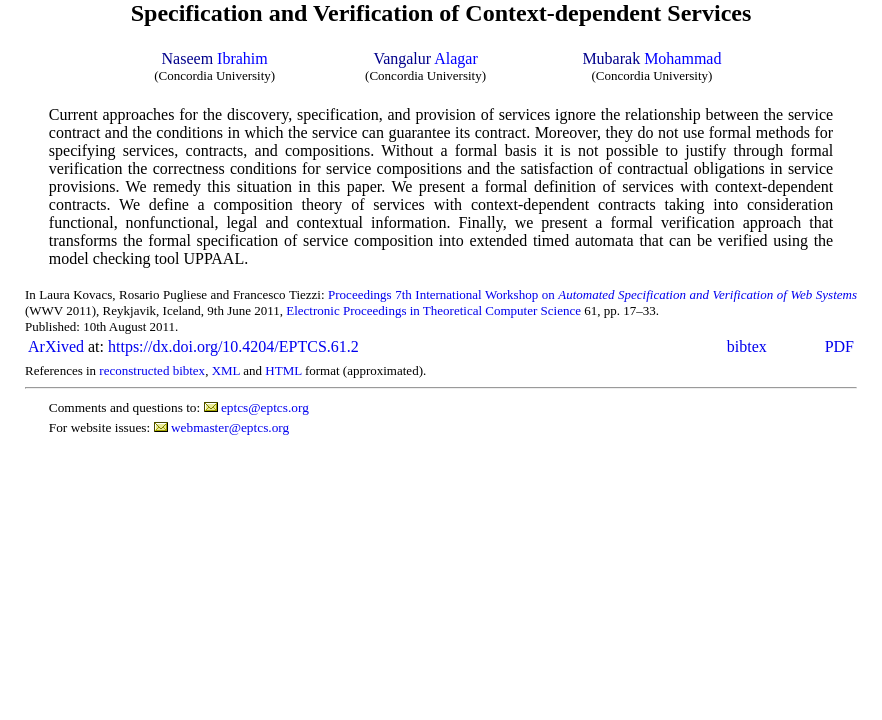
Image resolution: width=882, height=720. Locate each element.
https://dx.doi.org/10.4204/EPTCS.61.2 (233, 346)
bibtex (747, 346)
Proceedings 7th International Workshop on (592, 294)
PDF (839, 346)
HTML (283, 370)
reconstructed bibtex (152, 370)
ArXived (56, 346)
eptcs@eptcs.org (265, 407)
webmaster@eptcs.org (230, 427)
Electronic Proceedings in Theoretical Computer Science (433, 310)
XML (226, 370)
